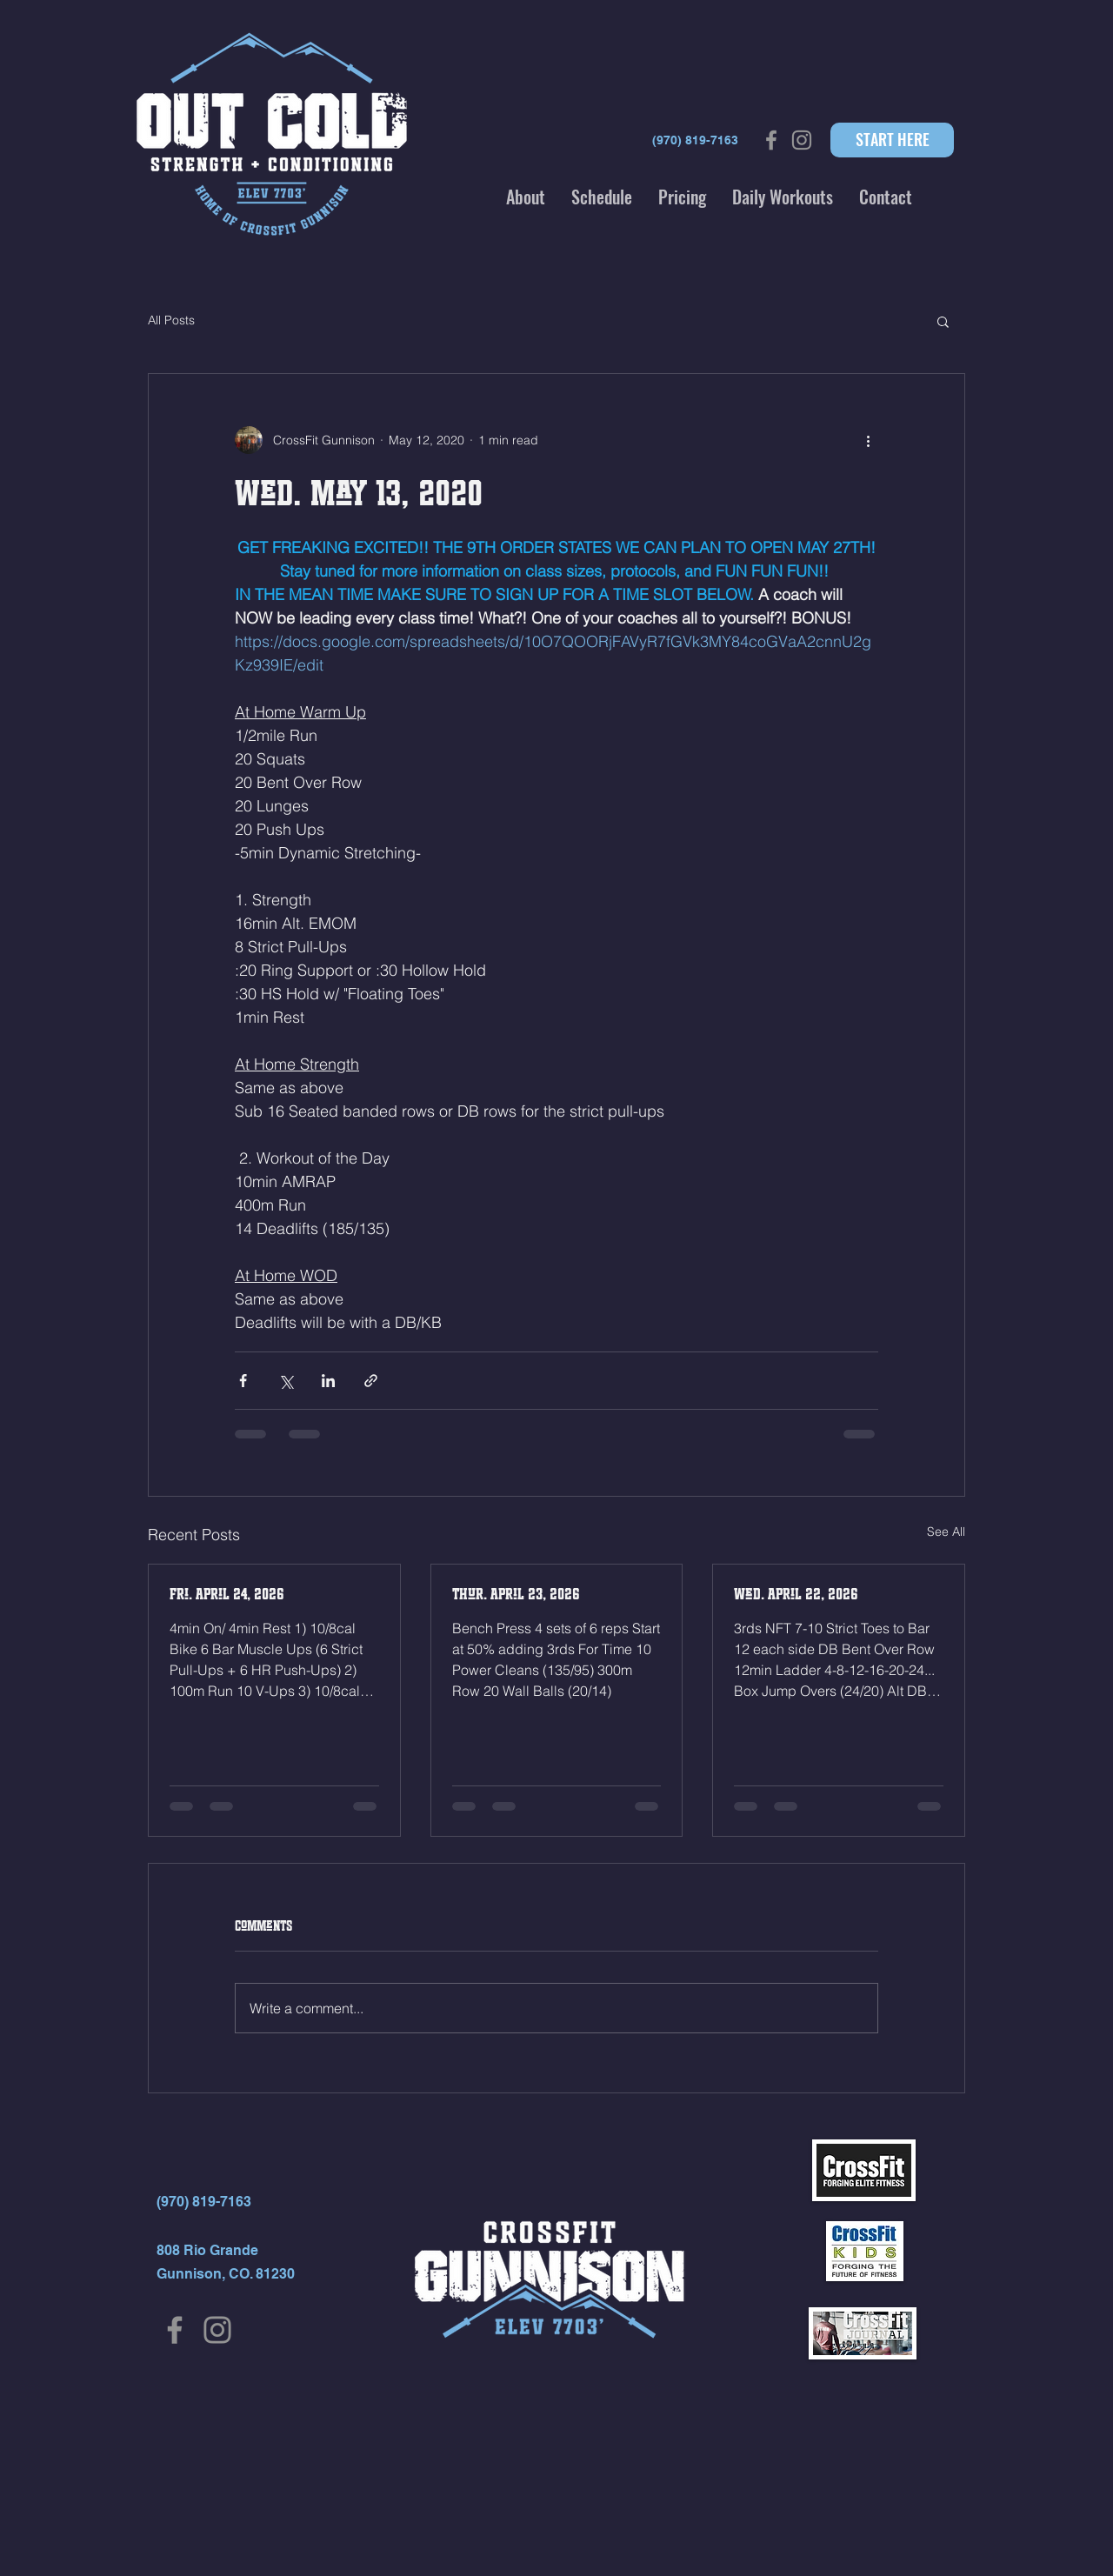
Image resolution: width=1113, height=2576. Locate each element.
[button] (525, 196)
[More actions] (867, 440)
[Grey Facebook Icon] (771, 140)
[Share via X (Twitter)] (285, 1380)
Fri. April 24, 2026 (227, 1594)
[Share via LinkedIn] (328, 1380)
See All (946, 1531)
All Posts (171, 320)
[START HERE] (892, 140)
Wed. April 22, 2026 (796, 1594)
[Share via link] (371, 1380)
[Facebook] (175, 2330)
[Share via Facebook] (243, 1380)
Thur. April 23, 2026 (516, 1594)
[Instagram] (217, 2330)
